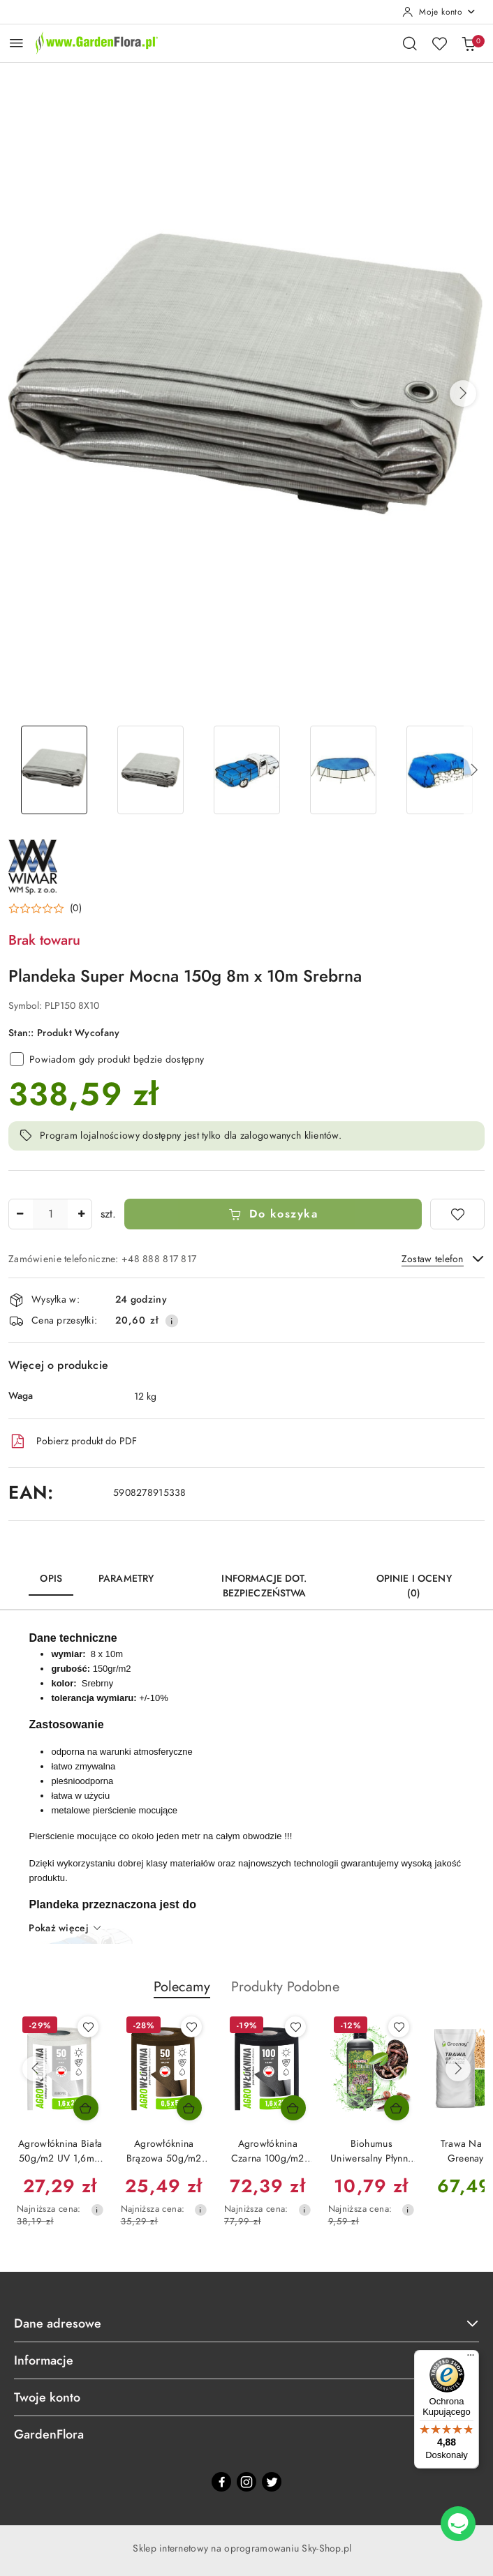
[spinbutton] (50, 1214)
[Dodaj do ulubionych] (457, 1214)
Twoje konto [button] (246, 2397)
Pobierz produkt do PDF (72, 1441)
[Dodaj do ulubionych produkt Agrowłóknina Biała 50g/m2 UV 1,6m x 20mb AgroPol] (88, 2026)
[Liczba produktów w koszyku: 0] (468, 43)
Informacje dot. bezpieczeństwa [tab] (264, 1586)
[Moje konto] (439, 12)
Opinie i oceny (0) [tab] (414, 1586)
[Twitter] (271, 2482)
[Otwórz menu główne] (16, 43)
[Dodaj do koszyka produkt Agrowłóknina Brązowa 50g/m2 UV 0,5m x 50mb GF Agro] (189, 2107)
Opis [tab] (51, 1578)
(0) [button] (76, 908)
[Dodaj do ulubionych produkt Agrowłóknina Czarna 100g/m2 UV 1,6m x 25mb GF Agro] (295, 2026)
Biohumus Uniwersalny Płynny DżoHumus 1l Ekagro (371, 2151)
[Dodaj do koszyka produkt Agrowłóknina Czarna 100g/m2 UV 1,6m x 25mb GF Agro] (293, 2107)
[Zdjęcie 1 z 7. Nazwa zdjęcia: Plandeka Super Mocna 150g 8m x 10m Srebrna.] (53, 770)
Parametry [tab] (126, 1578)
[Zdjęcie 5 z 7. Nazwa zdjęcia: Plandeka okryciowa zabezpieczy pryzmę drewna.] (439, 770)
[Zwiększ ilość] (81, 1214)
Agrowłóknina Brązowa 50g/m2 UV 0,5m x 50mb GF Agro (164, 2151)
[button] (463, 393)
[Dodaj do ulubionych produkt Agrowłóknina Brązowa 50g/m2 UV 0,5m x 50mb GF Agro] (191, 2026)
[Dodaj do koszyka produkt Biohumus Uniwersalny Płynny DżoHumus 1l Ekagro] (396, 2107)
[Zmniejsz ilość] (19, 1214)
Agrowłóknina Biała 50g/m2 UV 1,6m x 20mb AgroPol (60, 2151)
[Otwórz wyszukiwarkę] (410, 43)
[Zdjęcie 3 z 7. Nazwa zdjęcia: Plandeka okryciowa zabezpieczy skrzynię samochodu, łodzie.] (246, 770)
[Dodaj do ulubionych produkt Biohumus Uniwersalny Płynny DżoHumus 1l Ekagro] (398, 2026)
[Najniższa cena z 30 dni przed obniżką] (97, 2210)
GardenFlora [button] (246, 2434)
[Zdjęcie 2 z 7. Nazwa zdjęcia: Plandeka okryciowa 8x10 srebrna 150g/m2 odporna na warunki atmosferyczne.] (150, 770)
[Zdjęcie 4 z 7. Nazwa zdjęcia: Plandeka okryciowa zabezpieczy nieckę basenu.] (342, 770)
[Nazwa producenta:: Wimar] (32, 866)
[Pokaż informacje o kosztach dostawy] (171, 1320)
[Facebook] (221, 2482)
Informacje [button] (246, 2360)
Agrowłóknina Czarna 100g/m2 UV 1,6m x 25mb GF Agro (267, 2151)
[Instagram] (246, 2482)
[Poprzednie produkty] (34, 2069)
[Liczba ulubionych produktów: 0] (439, 43)
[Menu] (470, 2358)
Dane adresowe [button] (246, 2323)
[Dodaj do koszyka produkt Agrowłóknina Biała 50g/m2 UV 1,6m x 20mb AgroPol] (85, 2107)
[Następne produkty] (458, 2069)
